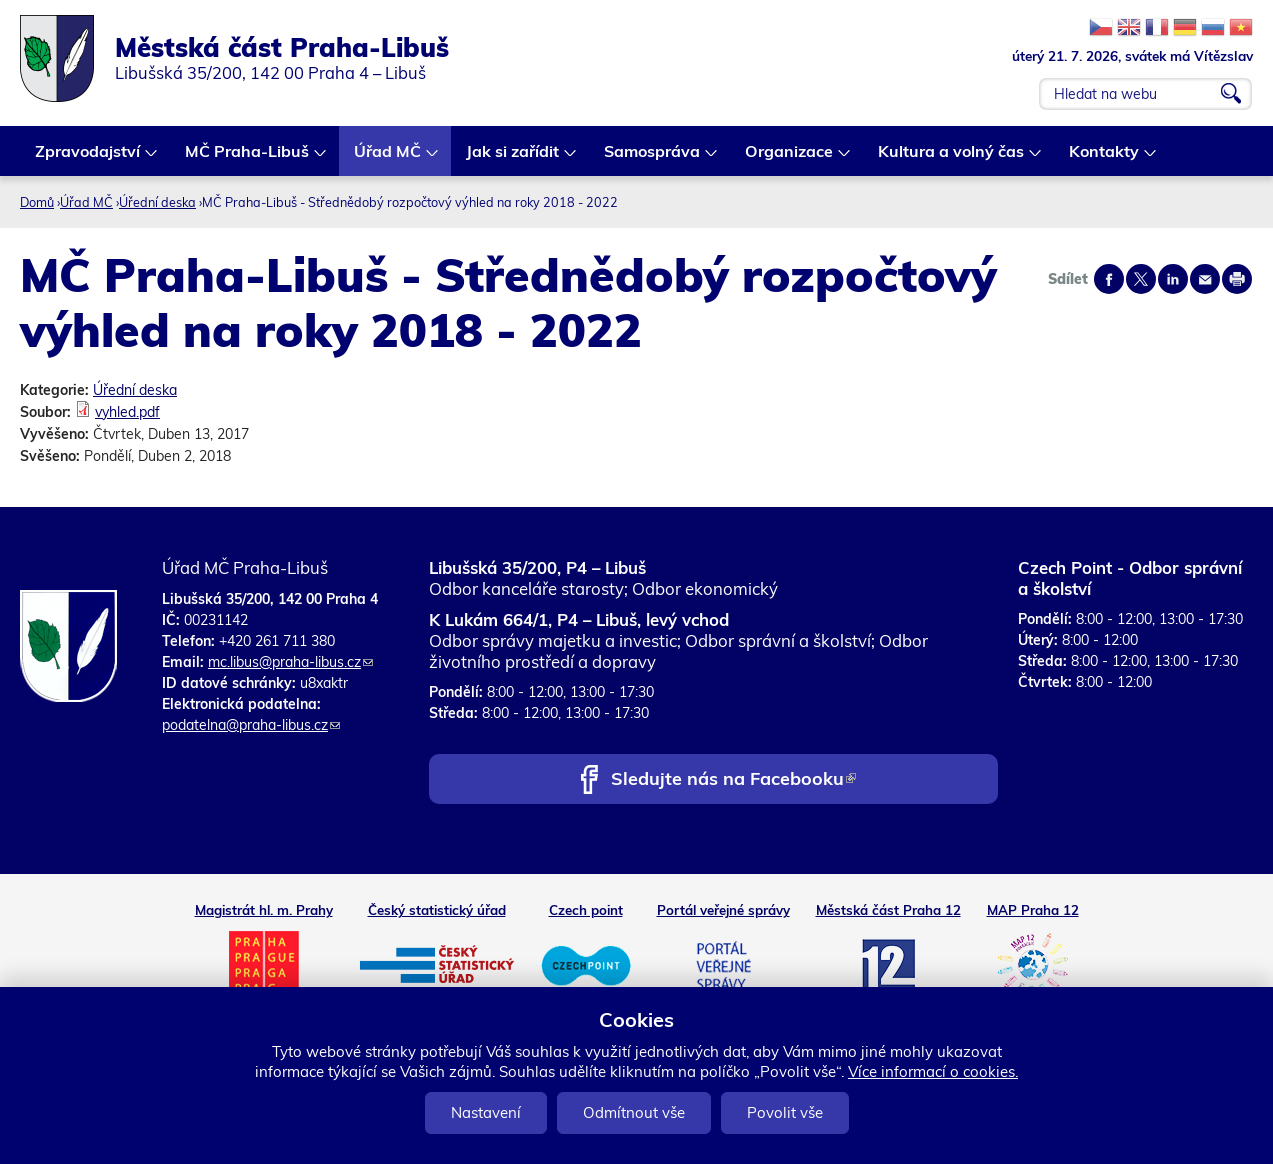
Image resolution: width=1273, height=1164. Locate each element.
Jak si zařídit (513, 158)
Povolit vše (785, 1112)
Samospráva (653, 158)
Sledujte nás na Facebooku (733, 780)
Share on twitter (1141, 279)
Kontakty (1105, 158)
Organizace (790, 158)
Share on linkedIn (1173, 279)
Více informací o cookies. (933, 1071)
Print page (1237, 279)
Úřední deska (157, 202)
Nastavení (486, 1112)
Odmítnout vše (634, 1112)
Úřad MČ (388, 158)
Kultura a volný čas (952, 158)
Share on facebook (1109, 279)
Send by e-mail (1205, 279)
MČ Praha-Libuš (248, 158)
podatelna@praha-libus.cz (251, 725)
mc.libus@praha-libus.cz (290, 662)
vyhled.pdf (127, 412)
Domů (37, 202)
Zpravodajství (88, 158)
